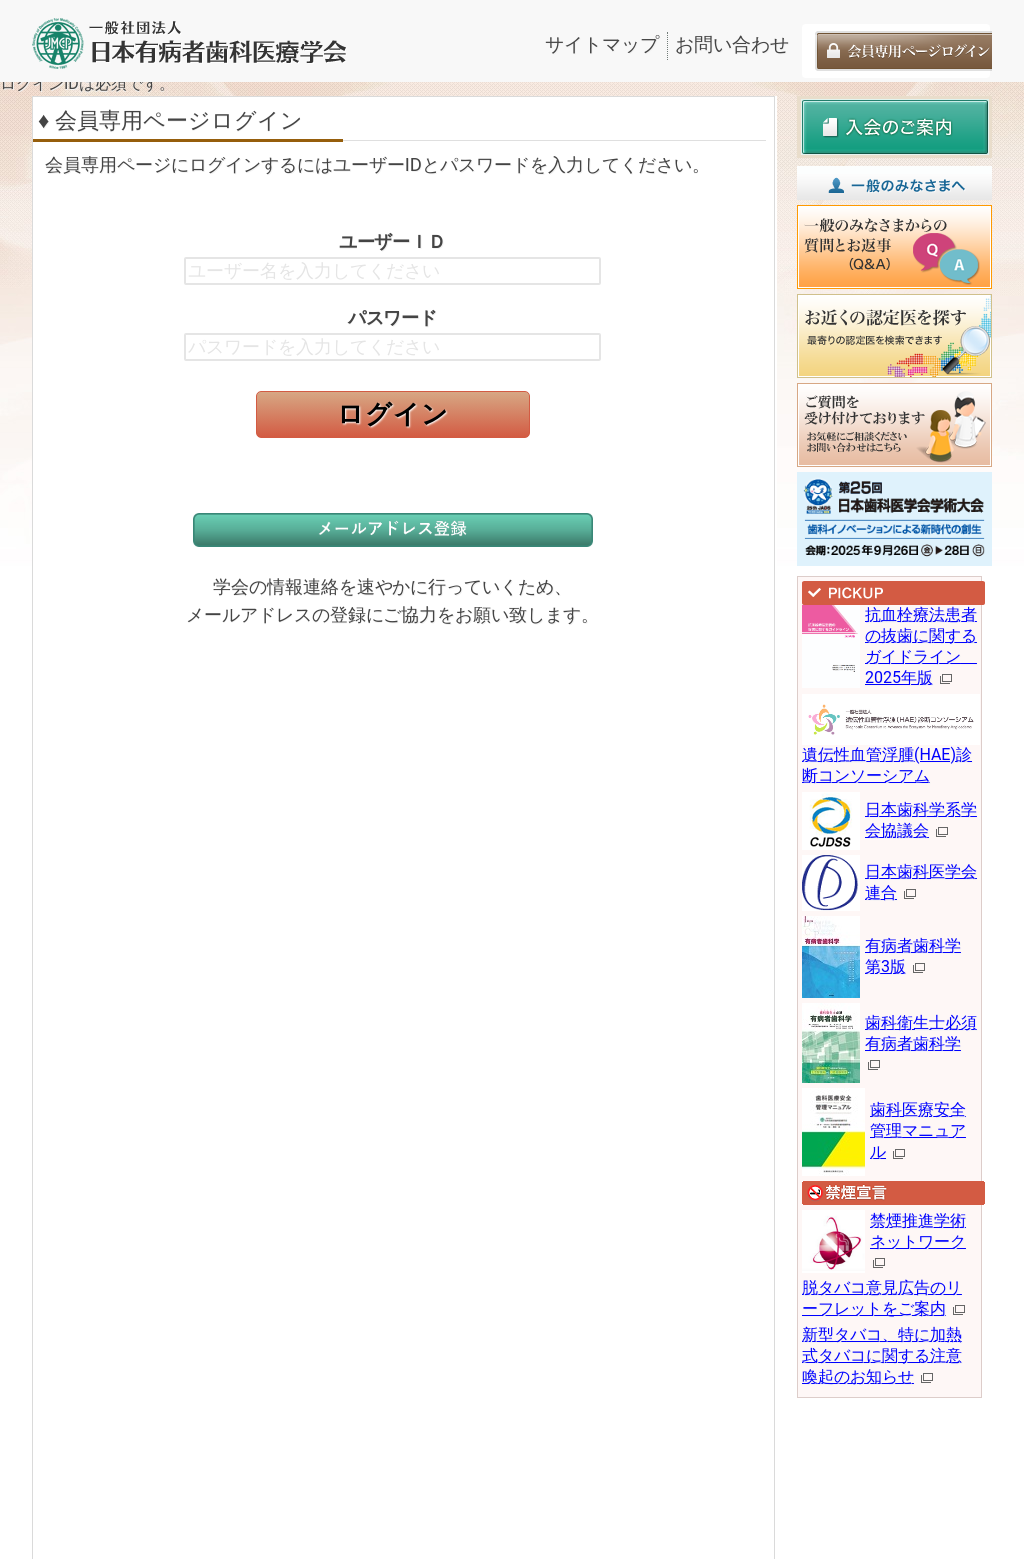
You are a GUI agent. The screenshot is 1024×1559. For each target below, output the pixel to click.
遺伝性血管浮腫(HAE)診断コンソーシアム (893, 746)
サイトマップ (602, 45)
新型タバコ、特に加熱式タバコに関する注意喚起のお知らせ (882, 1355)
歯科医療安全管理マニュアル (918, 1130)
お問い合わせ (732, 45)
